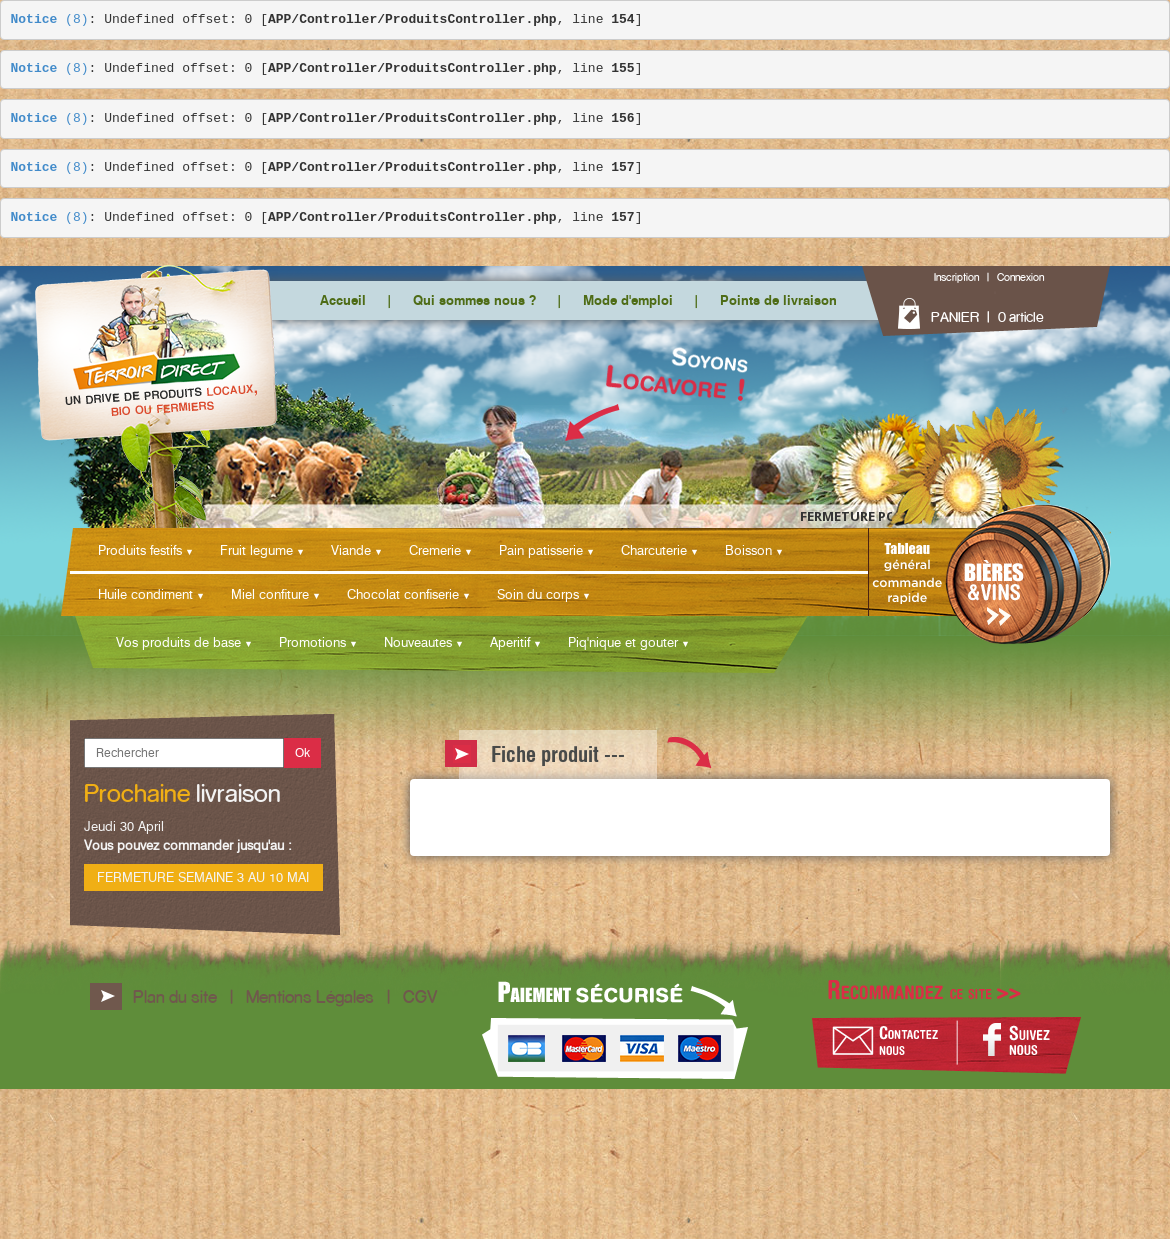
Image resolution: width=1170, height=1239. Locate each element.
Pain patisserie (541, 550)
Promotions (312, 642)
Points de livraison (778, 300)
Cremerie (435, 550)
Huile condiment (145, 594)
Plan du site (175, 996)
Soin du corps (538, 594)
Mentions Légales (310, 996)
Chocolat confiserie (403, 594)
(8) (50, 20)
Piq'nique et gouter (623, 642)
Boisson (748, 550)
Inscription (956, 277)
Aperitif (510, 642)
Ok (302, 752)
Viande (351, 550)
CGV (420, 996)
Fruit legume (256, 550)
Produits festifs (140, 550)
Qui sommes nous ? (474, 300)
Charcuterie (654, 550)
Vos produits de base (178, 642)
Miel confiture (270, 594)
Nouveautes (418, 642)
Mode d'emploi (628, 300)
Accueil (343, 300)
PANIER (955, 317)
